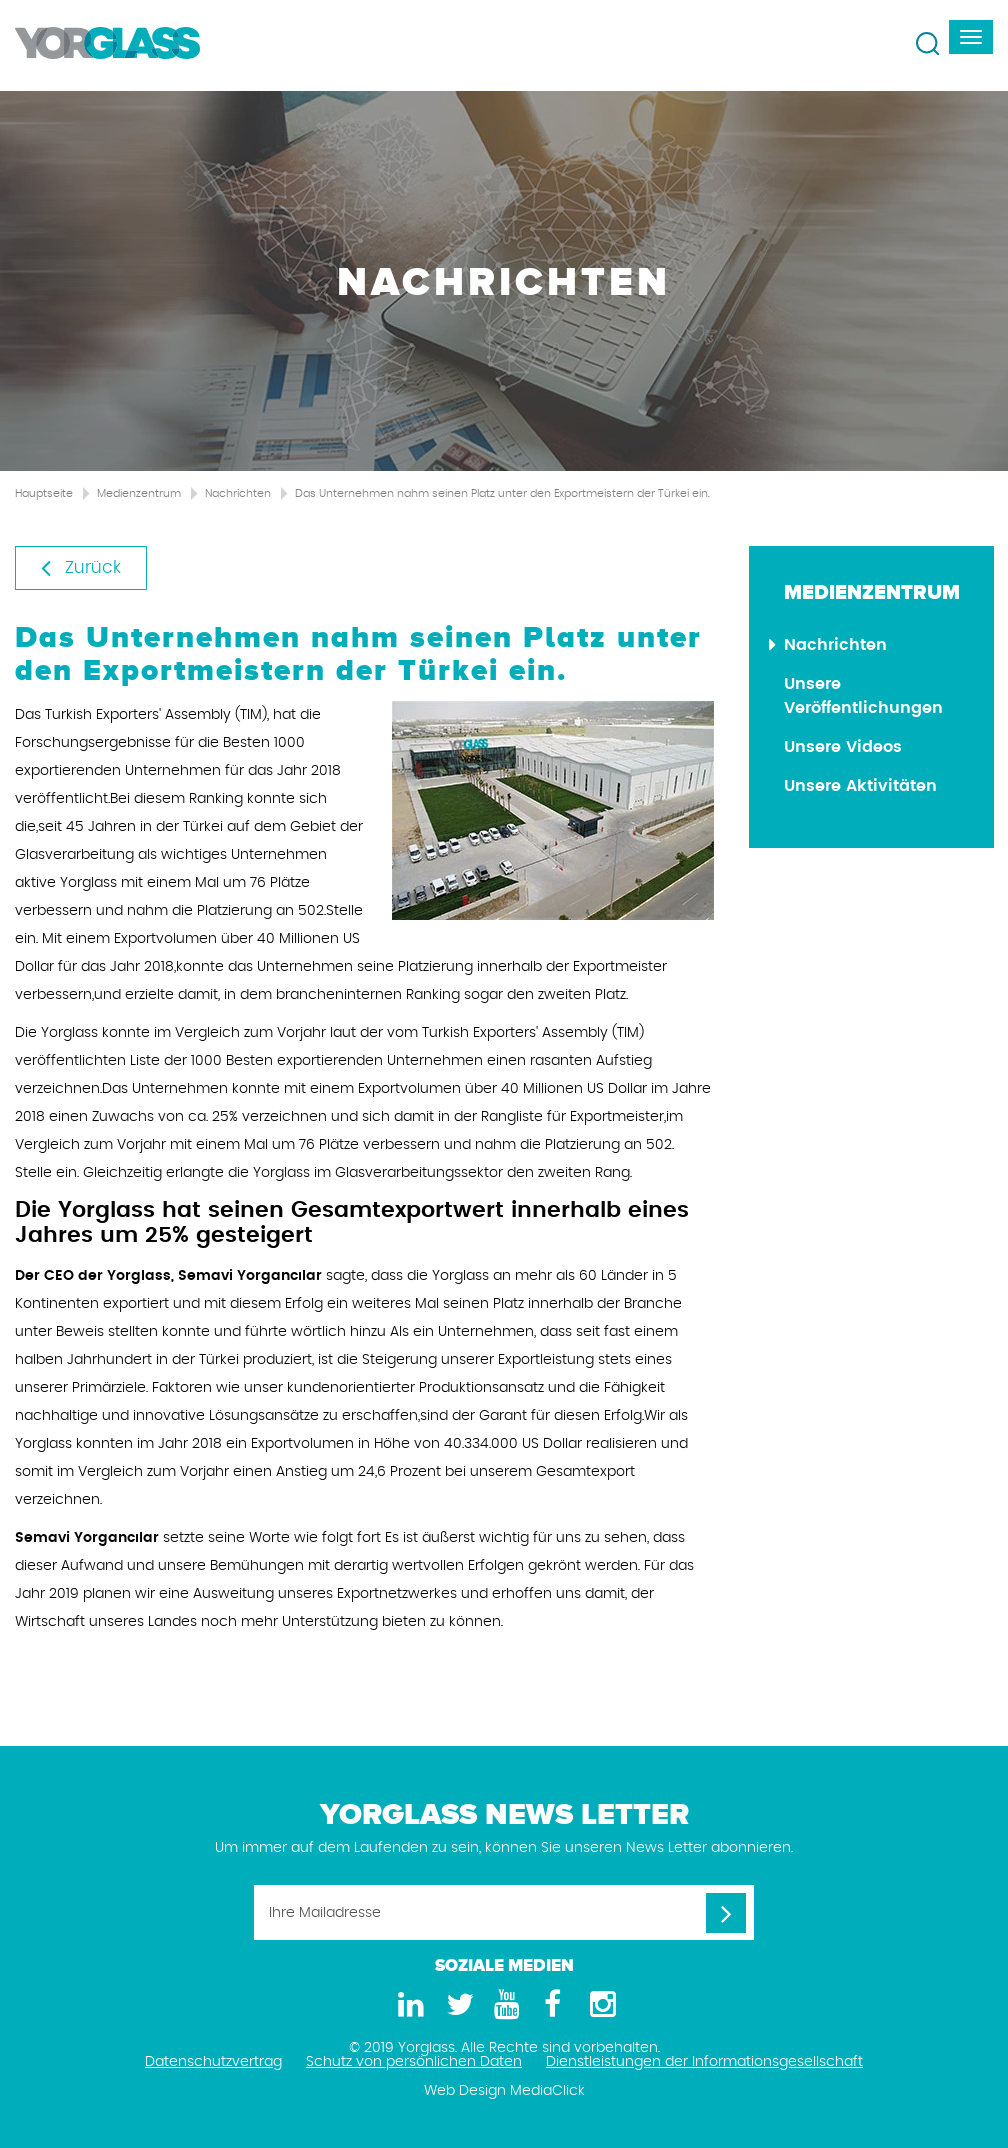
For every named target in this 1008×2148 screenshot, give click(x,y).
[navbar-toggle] (971, 37)
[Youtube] (504, 2005)
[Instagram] (600, 2005)
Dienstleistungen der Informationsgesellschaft (704, 2062)
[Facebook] (552, 2005)
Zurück (81, 567)
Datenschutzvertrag (213, 2062)
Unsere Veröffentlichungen (863, 696)
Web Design (465, 2091)
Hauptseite (44, 493)
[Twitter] (456, 2005)
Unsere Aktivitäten (860, 786)
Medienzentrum (139, 493)
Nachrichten (238, 493)
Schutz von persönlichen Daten (414, 2062)
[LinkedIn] (408, 2005)
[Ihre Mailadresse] (504, 1912)
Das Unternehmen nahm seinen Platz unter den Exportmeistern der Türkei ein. (502, 493)
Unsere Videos (843, 747)
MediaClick (547, 2091)
